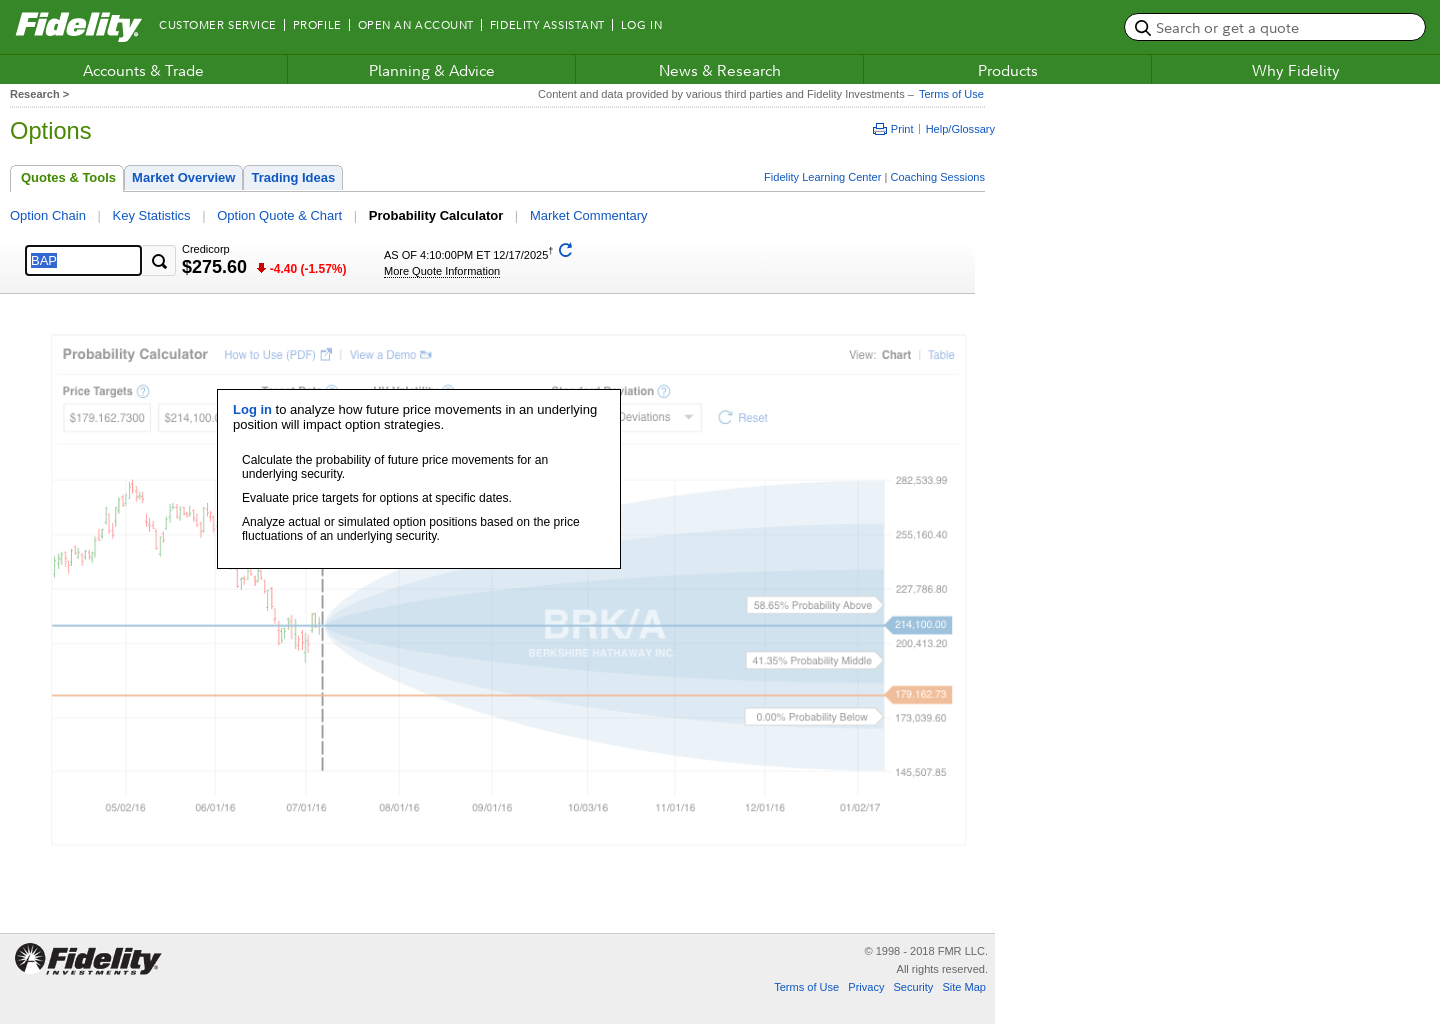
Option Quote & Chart (279, 215)
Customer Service (218, 25)
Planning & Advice (432, 70)
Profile (317, 25)
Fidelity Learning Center (822, 177)
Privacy (866, 987)
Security (913, 987)
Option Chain (48, 215)
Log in (252, 409)
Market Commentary (589, 215)
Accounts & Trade (143, 70)
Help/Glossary (960, 129)
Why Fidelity (1296, 70)
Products (1008, 70)
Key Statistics (152, 215)
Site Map (964, 987)
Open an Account (416, 25)
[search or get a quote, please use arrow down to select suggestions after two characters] (1275, 27)
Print (893, 129)
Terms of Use (949, 94)
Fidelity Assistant (547, 25)
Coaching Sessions (937, 177)
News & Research (720, 70)
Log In (641, 25)
